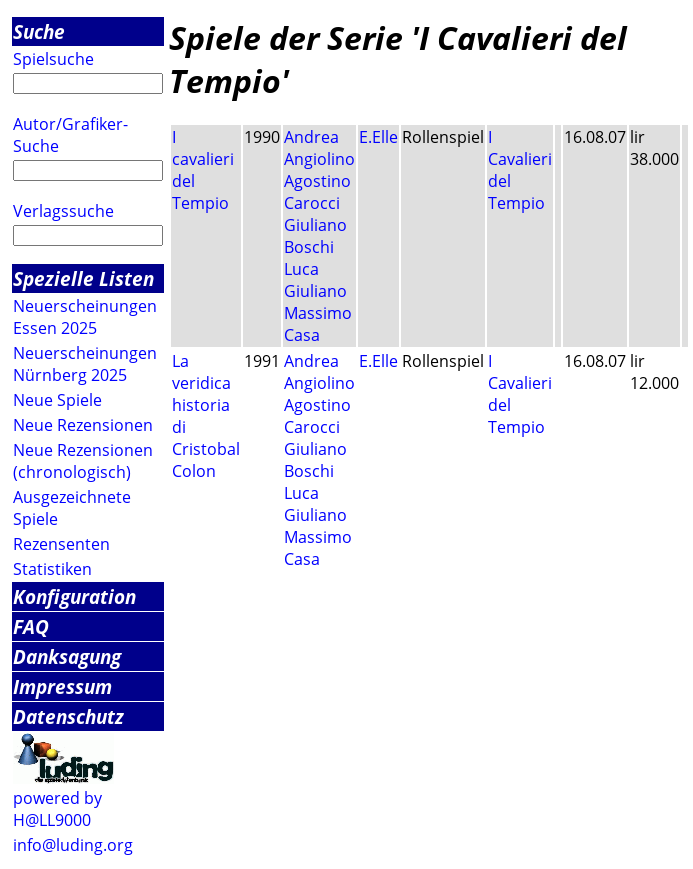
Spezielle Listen (83, 278)
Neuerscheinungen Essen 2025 (85, 317)
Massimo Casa (318, 324)
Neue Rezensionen (83, 425)
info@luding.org (73, 845)
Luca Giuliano (315, 280)
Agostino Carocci (317, 192)
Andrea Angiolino (319, 148)
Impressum (62, 686)
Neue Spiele (57, 400)
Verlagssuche (63, 211)
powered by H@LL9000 (57, 809)
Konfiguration (74, 596)
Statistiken (52, 569)
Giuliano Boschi (315, 236)
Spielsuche (53, 59)
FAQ (31, 626)
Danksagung (67, 656)
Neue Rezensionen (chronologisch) (83, 461)
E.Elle (378, 137)
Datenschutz (68, 716)
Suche (39, 31)
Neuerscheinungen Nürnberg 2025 (85, 364)
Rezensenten (61, 544)
